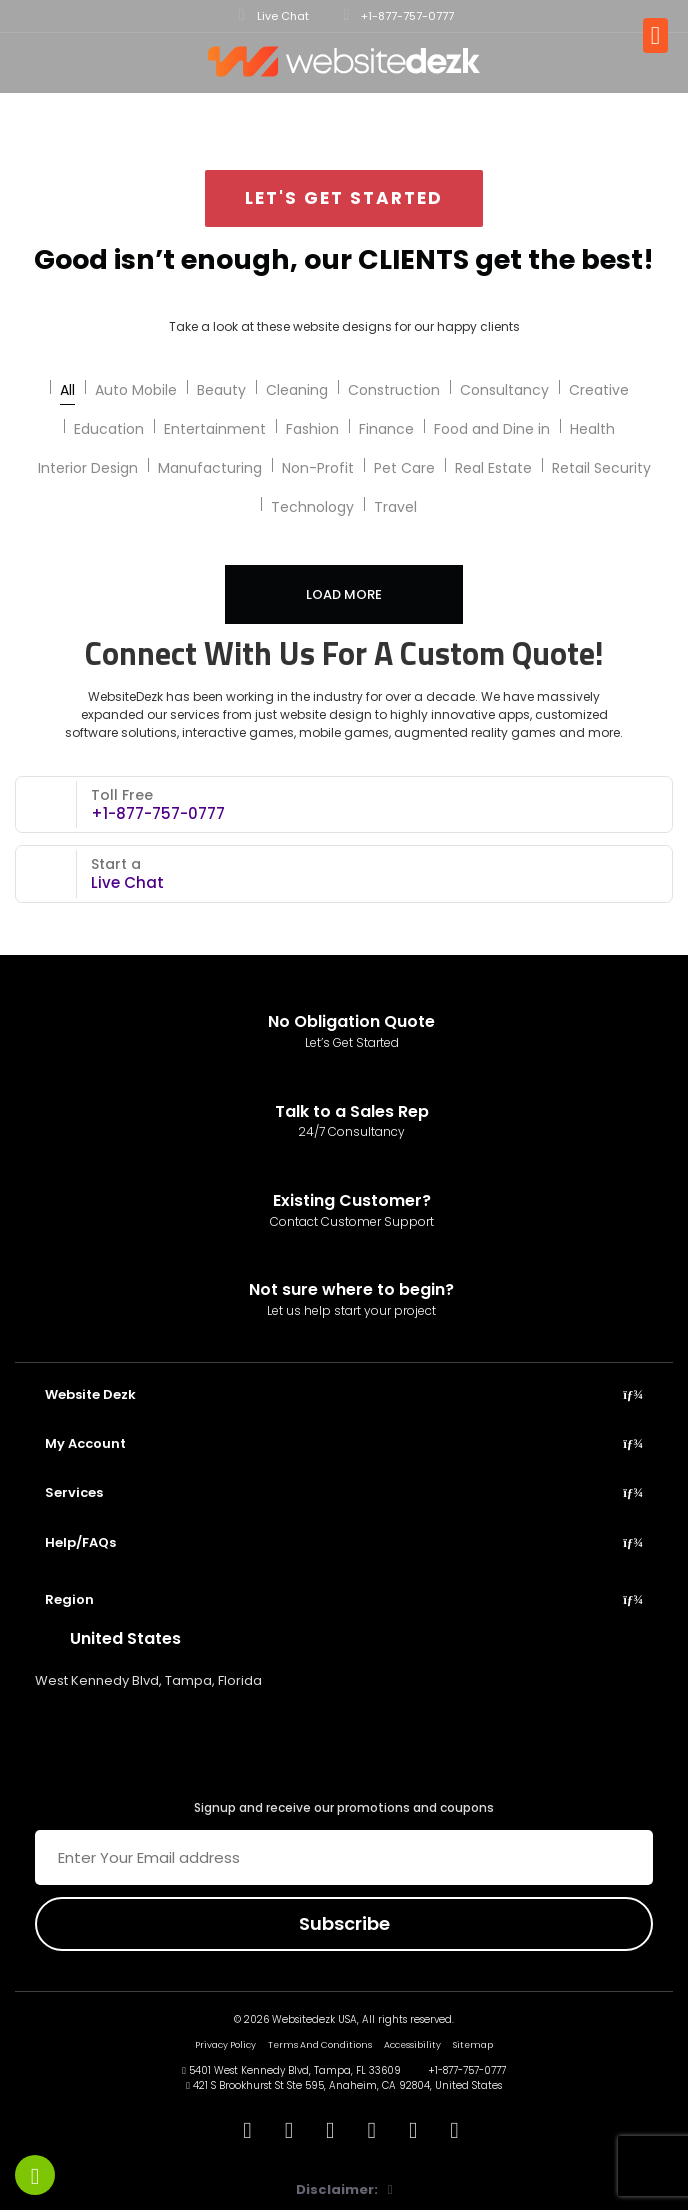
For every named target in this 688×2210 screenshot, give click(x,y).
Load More (344, 594)
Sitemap (473, 2045)
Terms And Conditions (320, 2045)
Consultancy (504, 390)
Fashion (312, 429)
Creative (599, 390)
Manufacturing (210, 468)
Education (109, 429)
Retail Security (601, 468)
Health (592, 429)
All (67, 390)
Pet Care (404, 468)
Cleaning (297, 390)
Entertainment (215, 429)
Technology (312, 507)
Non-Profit (318, 468)
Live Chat (274, 15)
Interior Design (88, 468)
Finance (386, 429)
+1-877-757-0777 (399, 15)
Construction (394, 390)
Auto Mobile (136, 390)
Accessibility (412, 2045)
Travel (395, 507)
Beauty (221, 390)
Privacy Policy (225, 2045)
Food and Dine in (492, 429)
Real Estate (493, 468)
